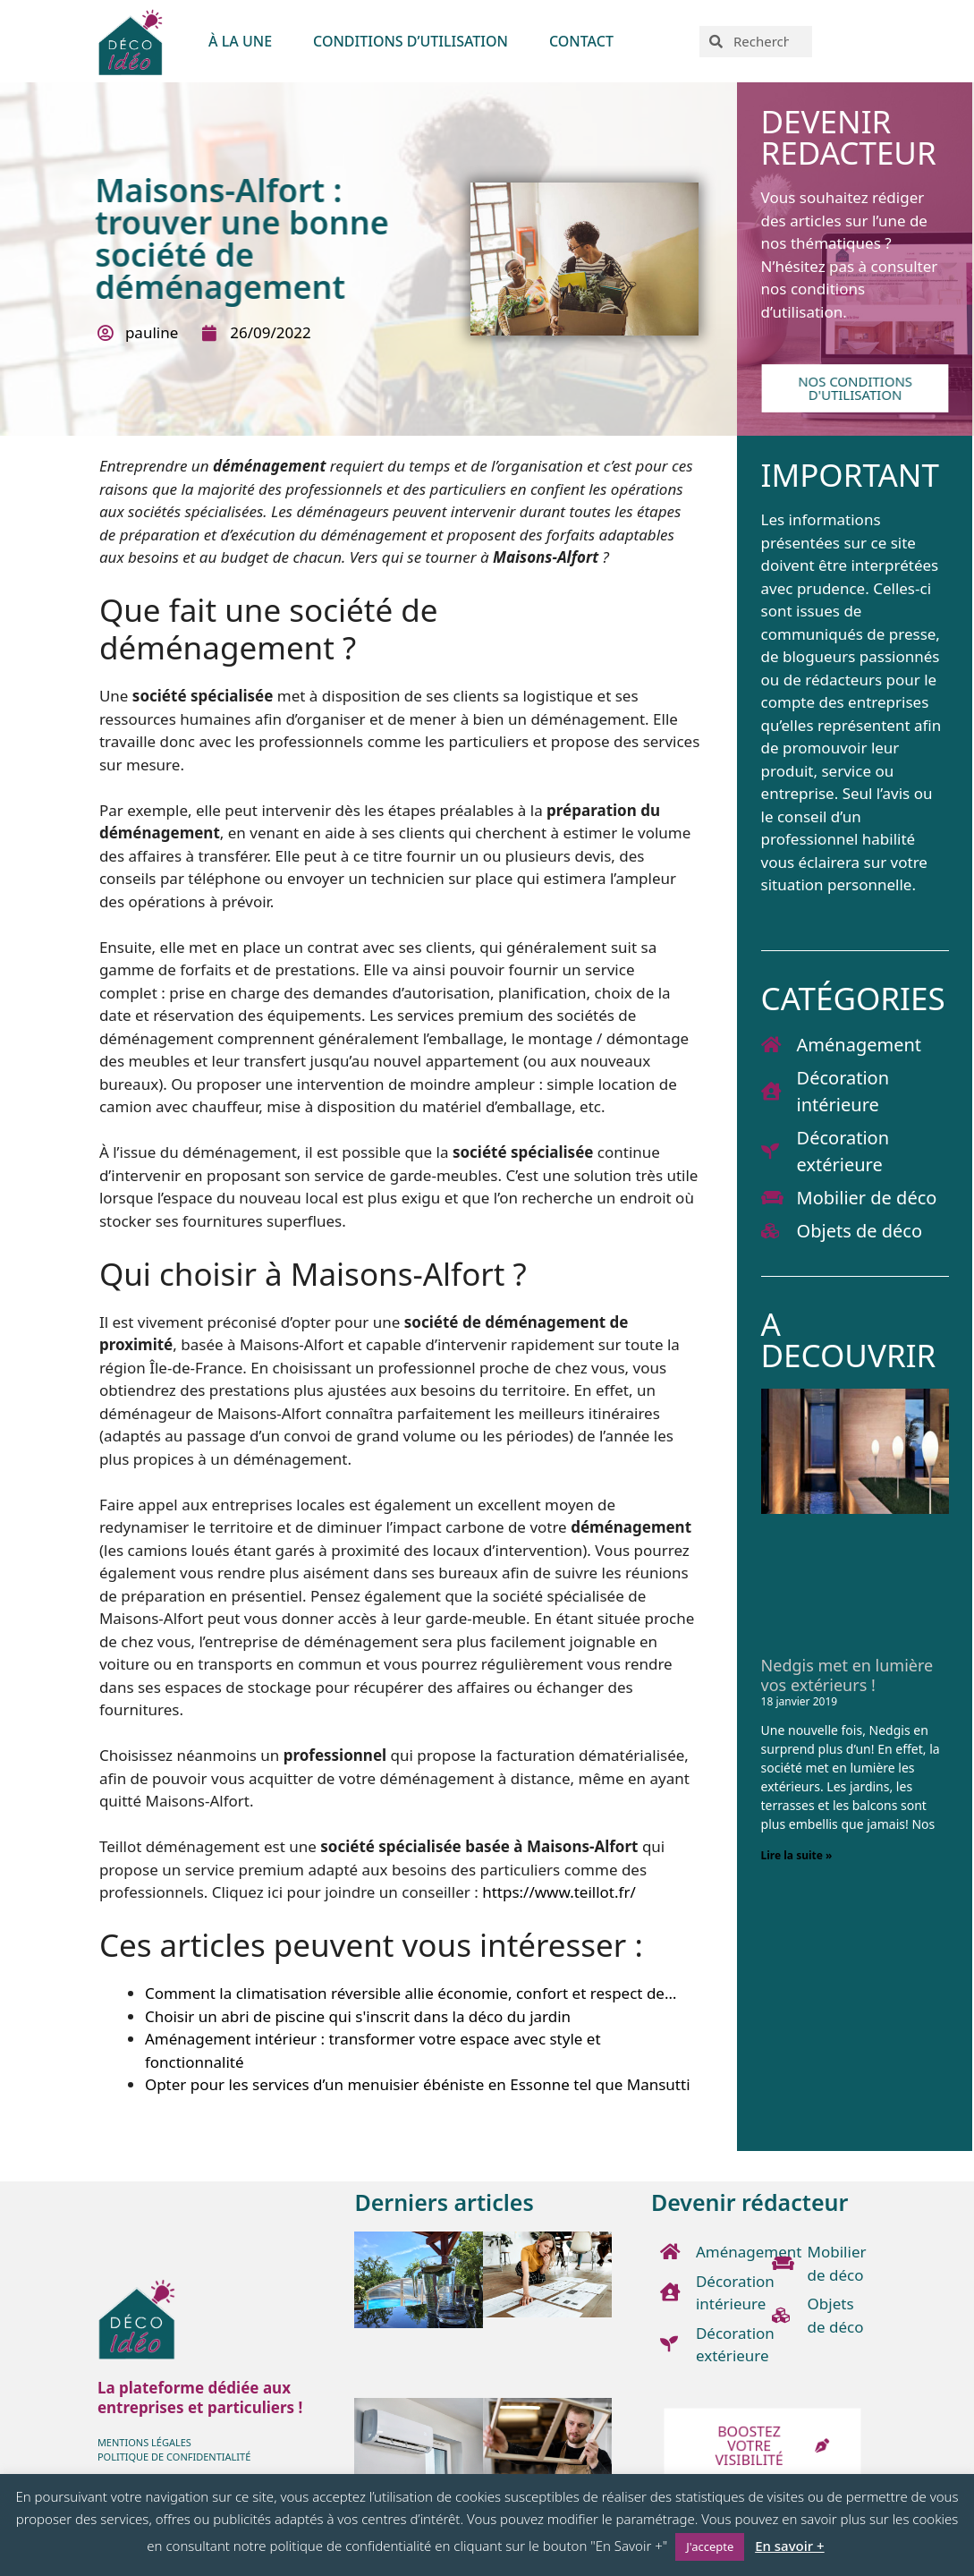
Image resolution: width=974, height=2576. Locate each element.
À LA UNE (240, 41)
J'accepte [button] (709, 2546)
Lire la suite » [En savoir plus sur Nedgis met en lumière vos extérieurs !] (797, 1855)
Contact (581, 41)
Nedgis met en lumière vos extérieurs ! (847, 1675)
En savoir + (789, 2546)
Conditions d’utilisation (410, 41)
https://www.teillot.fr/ (559, 1892)
